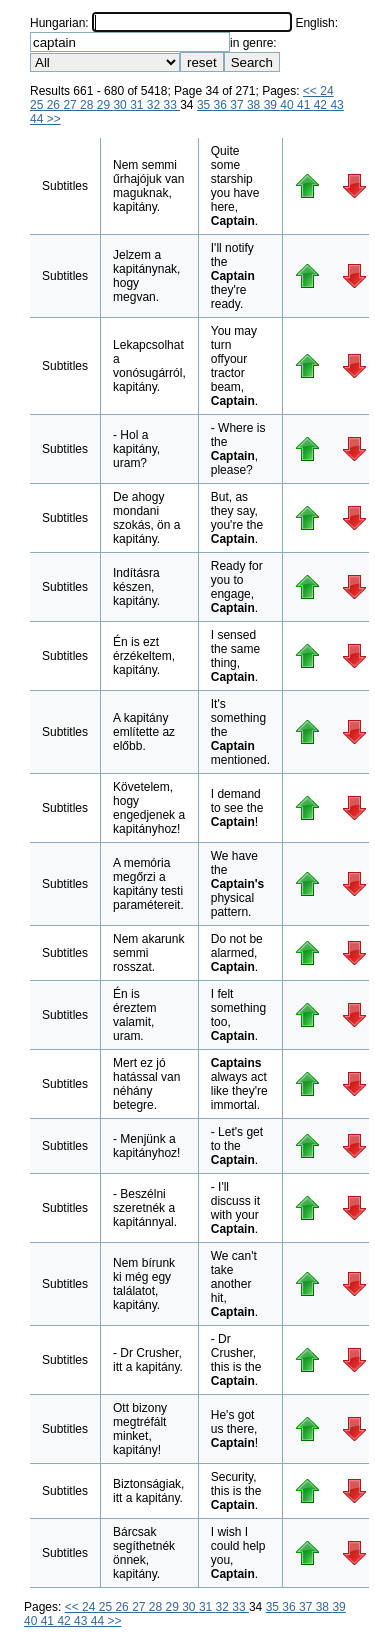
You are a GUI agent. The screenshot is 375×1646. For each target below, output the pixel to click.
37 (238, 105)
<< (311, 91)
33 (172, 105)
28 (88, 105)
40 (288, 105)
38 (255, 105)
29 (105, 105)
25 (38, 105)
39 (272, 105)
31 (138, 105)
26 (55, 105)
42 (322, 105)
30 (121, 105)
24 (326, 91)
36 (222, 105)
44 (38, 119)
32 (155, 105)
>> (54, 119)
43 (336, 105)
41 (305, 105)
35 (205, 105)
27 (71, 105)
